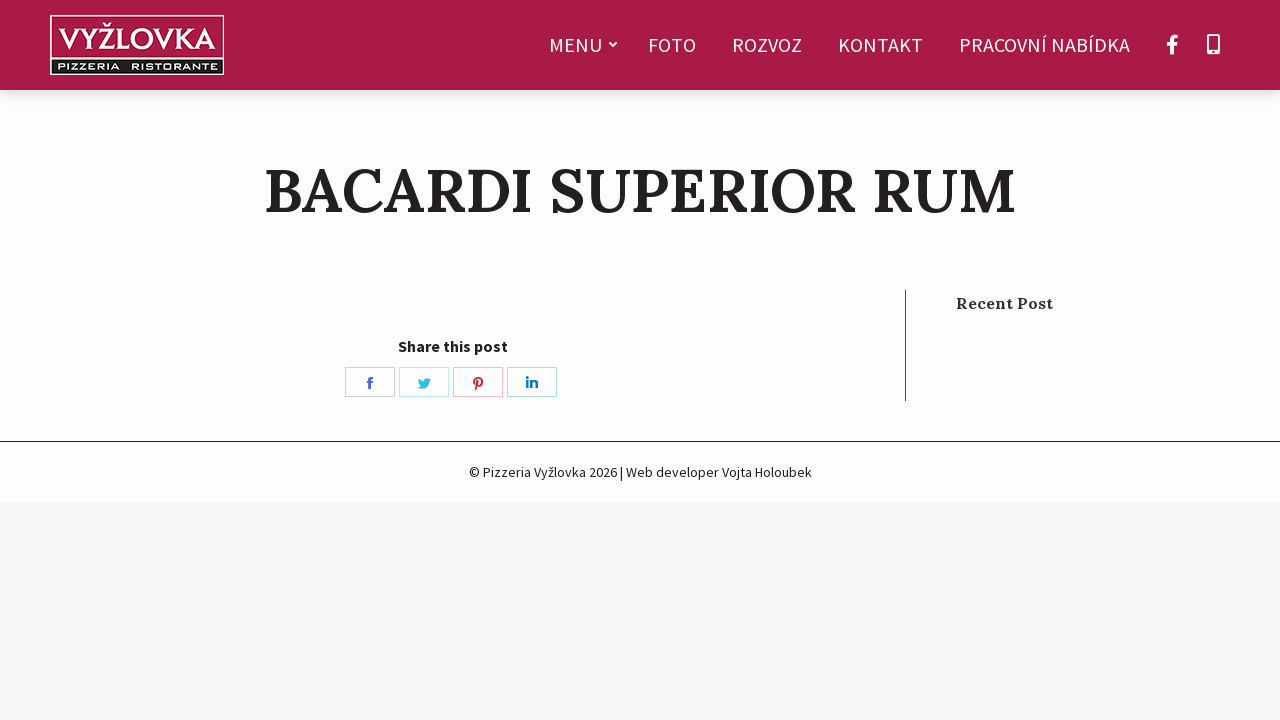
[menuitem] (580, 45)
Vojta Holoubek (767, 472)
